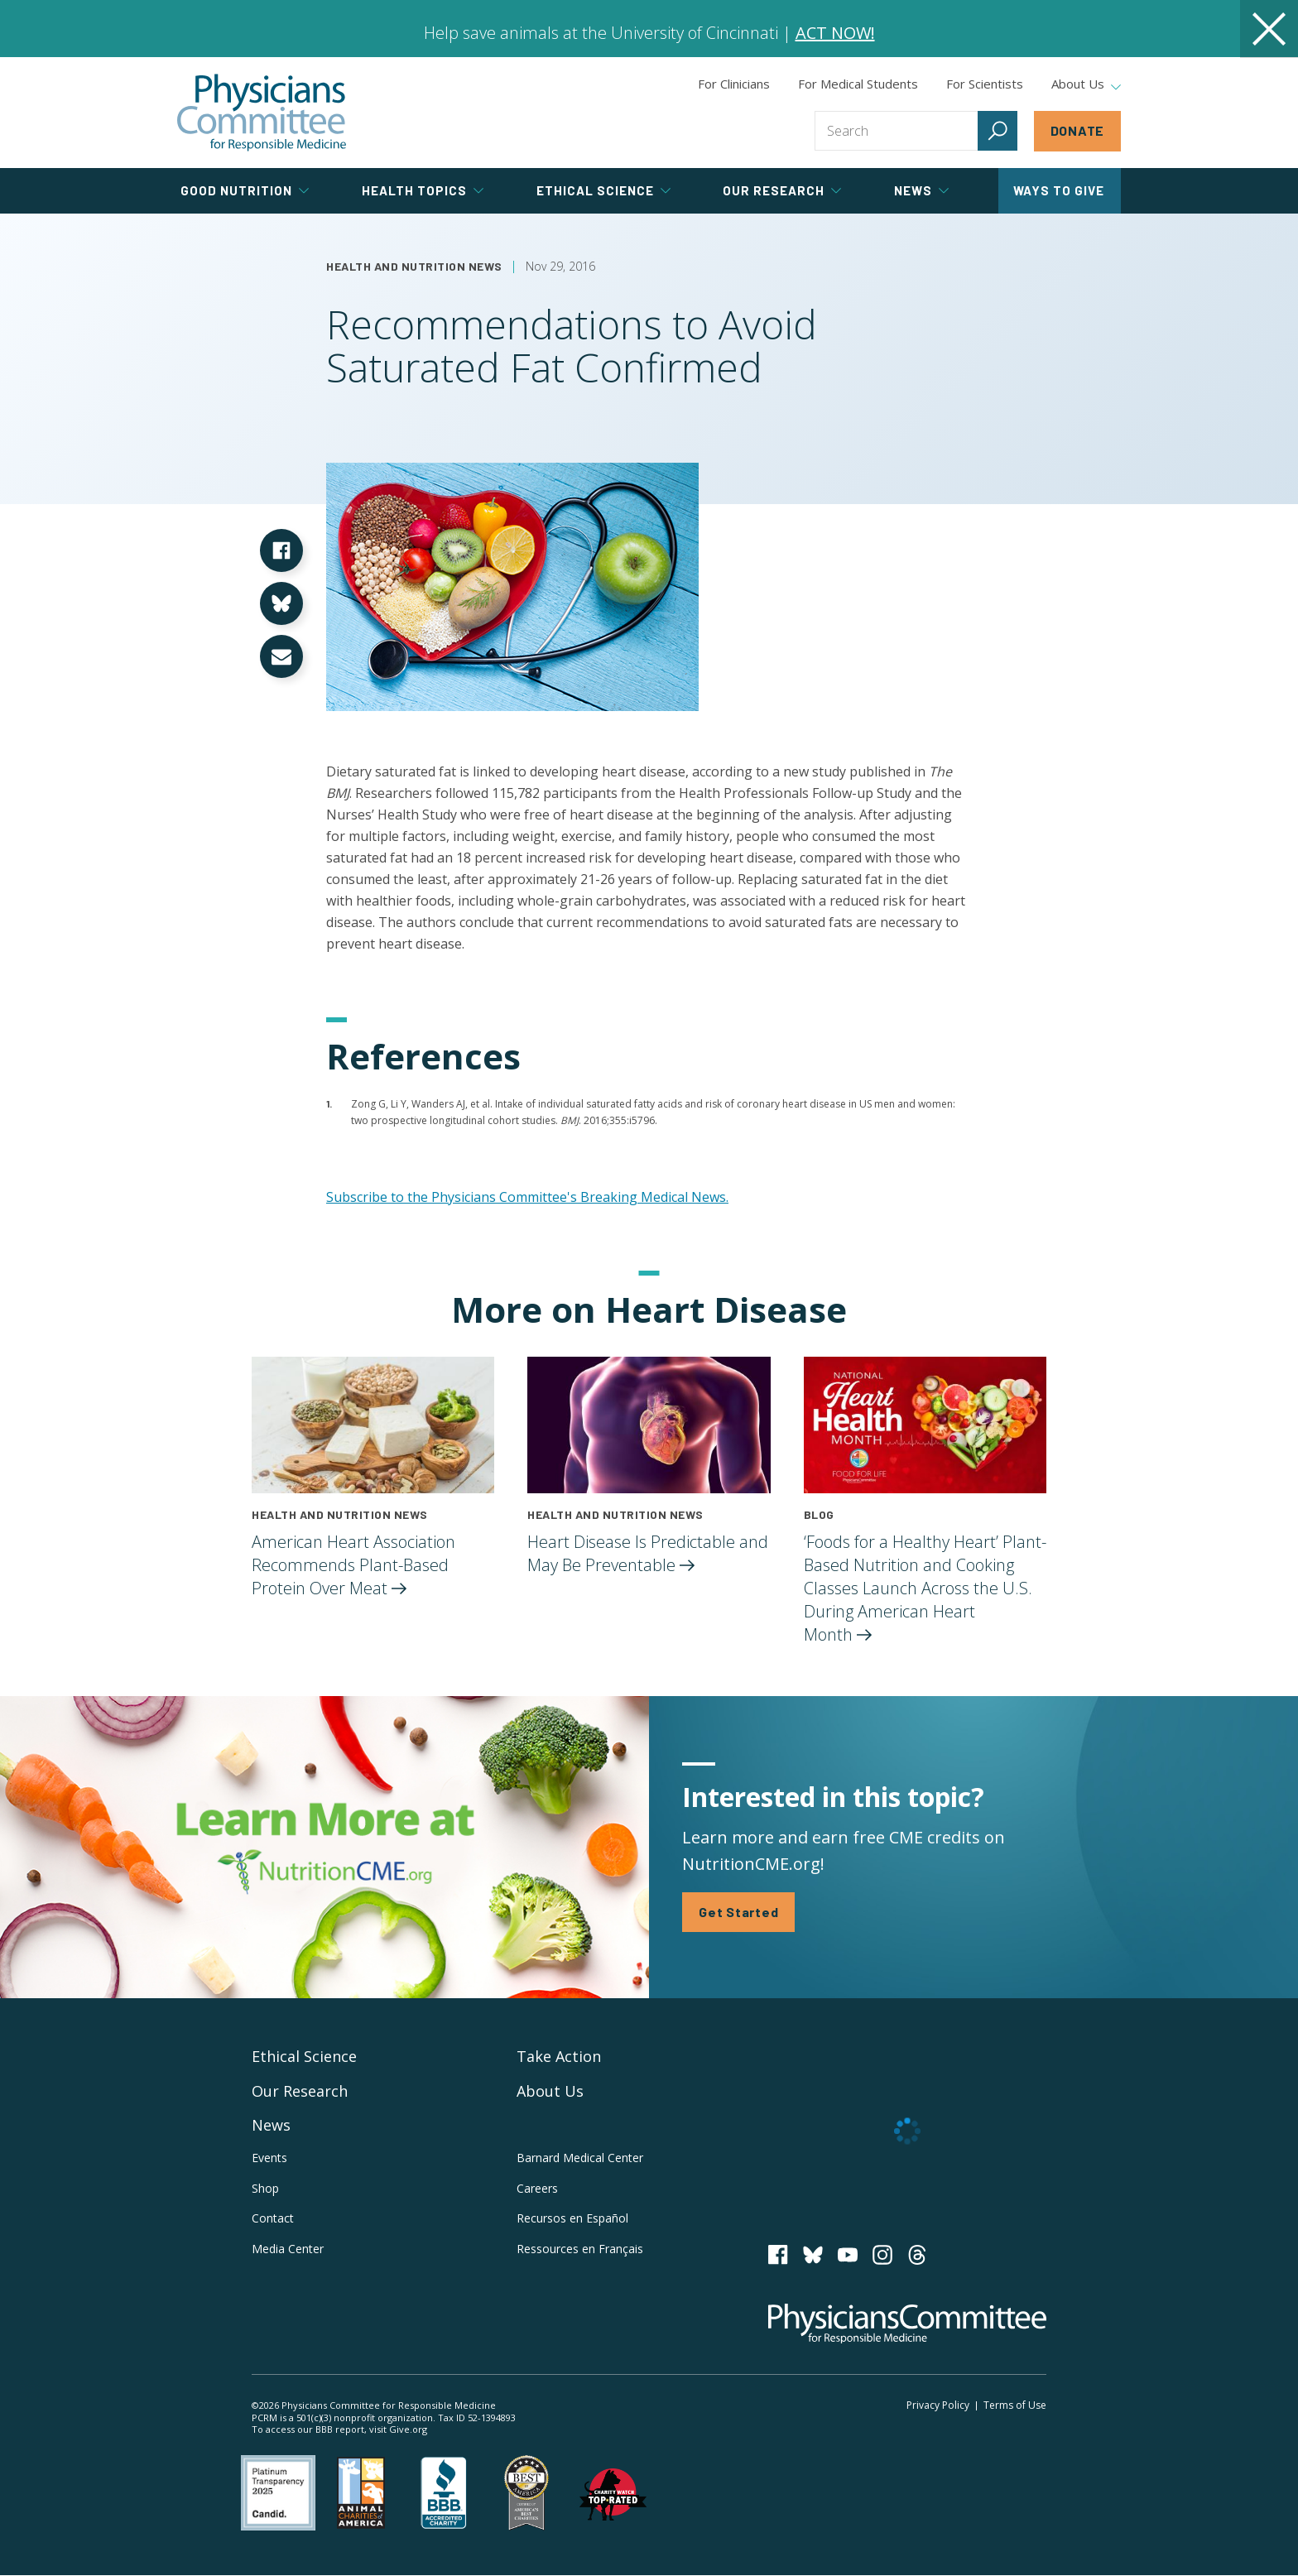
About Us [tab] (1086, 84)
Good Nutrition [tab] (244, 190)
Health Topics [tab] (422, 190)
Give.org (408, 2429)
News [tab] (921, 190)
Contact (273, 2218)
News (271, 2125)
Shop (265, 2188)
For (858, 83)
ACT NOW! (835, 33)
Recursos (572, 2218)
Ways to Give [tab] (1058, 190)
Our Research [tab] (782, 190)
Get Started (738, 1912)
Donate (1077, 130)
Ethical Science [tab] (603, 190)
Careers (537, 2188)
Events (269, 2157)
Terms (1014, 2405)
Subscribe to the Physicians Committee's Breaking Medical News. (527, 1197)
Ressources (580, 2248)
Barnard (580, 2157)
